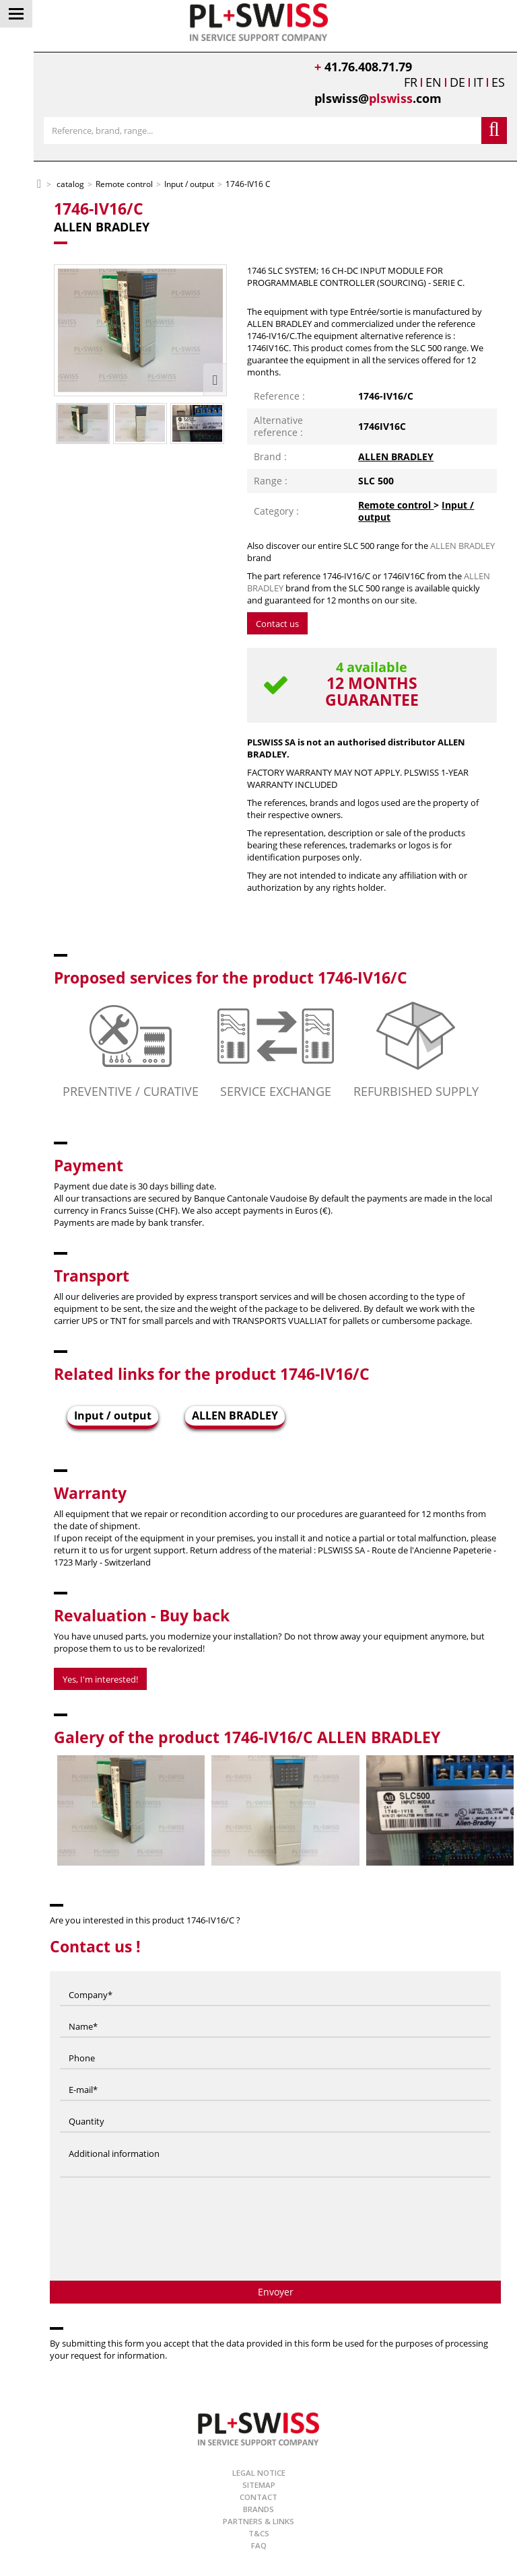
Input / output (112, 1415)
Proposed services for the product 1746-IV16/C (230, 977)
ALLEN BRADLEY (396, 456)
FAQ (259, 2545)
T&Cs (258, 2533)
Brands (258, 2509)
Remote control (396, 505)
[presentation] (275, 2234)
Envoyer (276, 2291)
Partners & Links (258, 2521)
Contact (258, 2497)
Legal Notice (258, 2473)
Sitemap (258, 2485)
